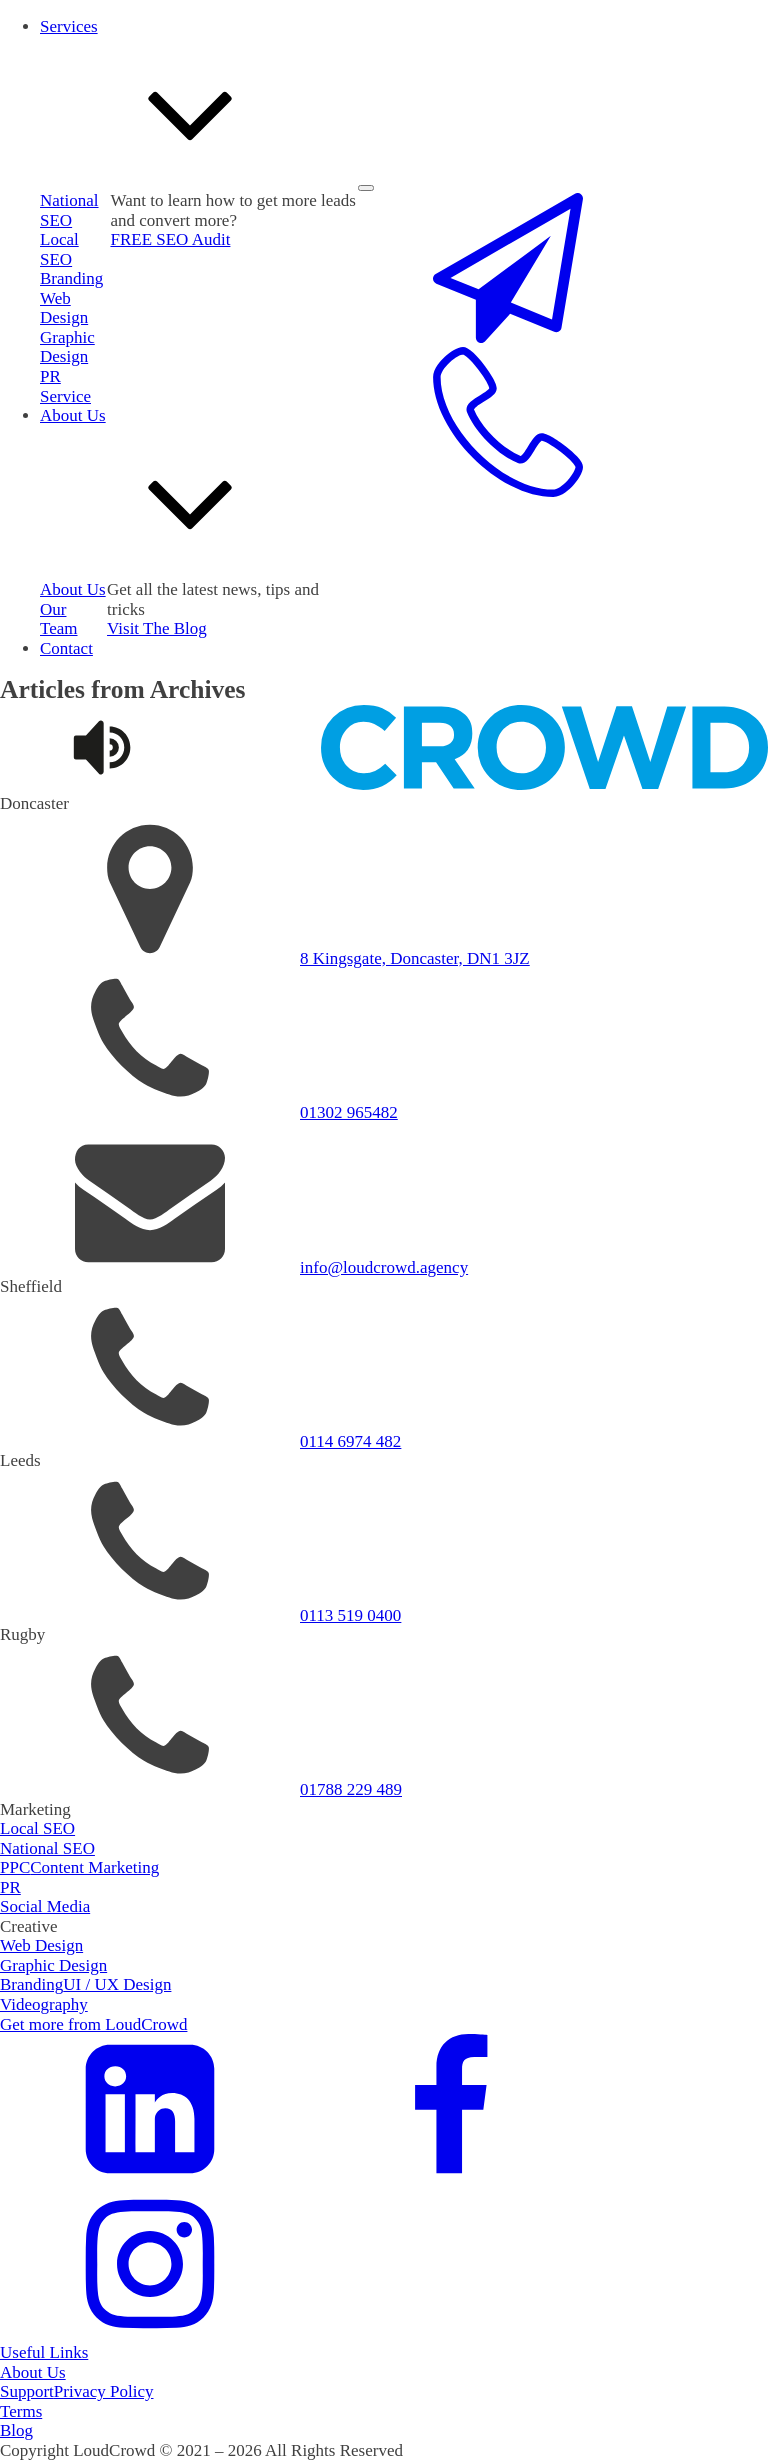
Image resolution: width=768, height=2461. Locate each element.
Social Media (45, 1906)
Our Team (59, 619)
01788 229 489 (351, 1789)
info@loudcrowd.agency (384, 1267)
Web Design (64, 308)
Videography (44, 2004)
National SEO (47, 1848)
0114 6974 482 (350, 1441)
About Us (33, 2372)
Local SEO (59, 249)
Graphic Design (67, 347)
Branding (71, 278)
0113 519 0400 (350, 1615)
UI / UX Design (117, 1984)
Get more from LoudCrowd (93, 2024)
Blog (16, 2430)
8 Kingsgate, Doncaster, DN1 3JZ (415, 958)
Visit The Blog (157, 628)
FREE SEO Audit (170, 239)
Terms (21, 2411)
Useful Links (44, 2352)
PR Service (65, 386)
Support (27, 2391)
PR (10, 1887)
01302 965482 (349, 1112)
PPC (15, 1867)
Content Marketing (94, 1867)
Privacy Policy (104, 2391)
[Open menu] (366, 188)
